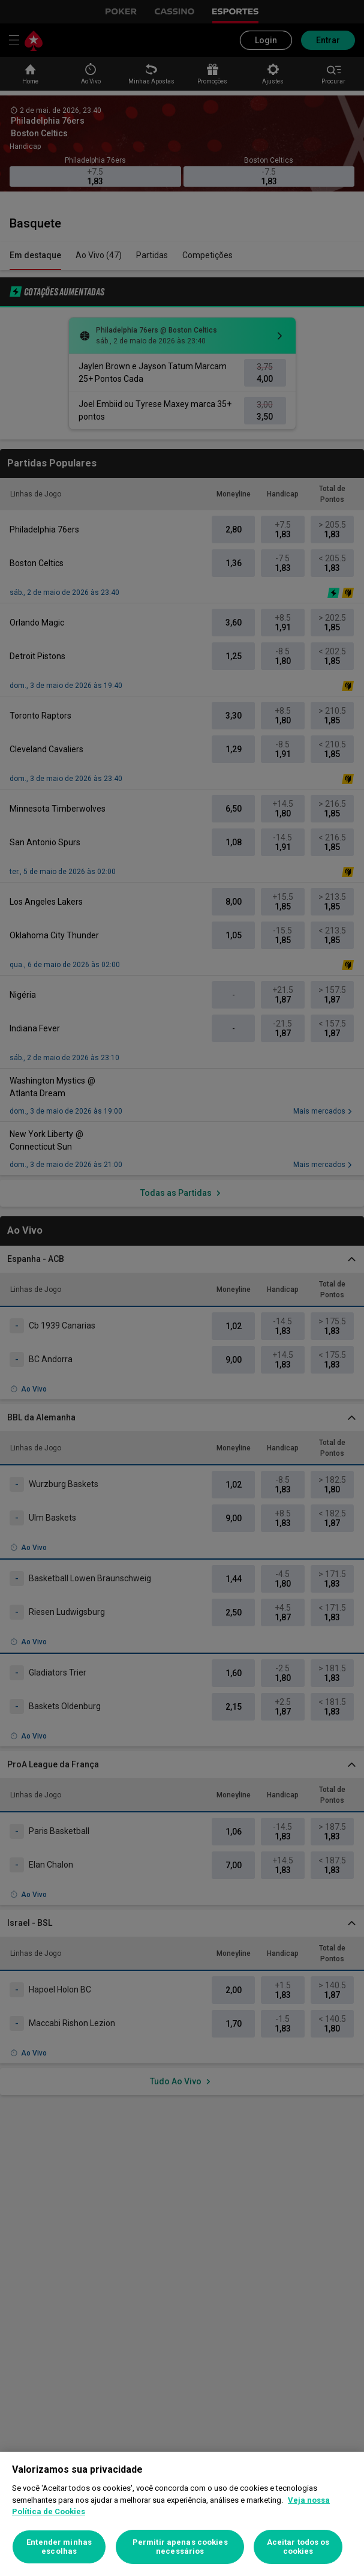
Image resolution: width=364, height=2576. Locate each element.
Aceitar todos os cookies (298, 2547)
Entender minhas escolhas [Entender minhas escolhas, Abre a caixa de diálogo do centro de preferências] (59, 2547)
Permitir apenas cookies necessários (180, 2547)
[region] (182, 2514)
